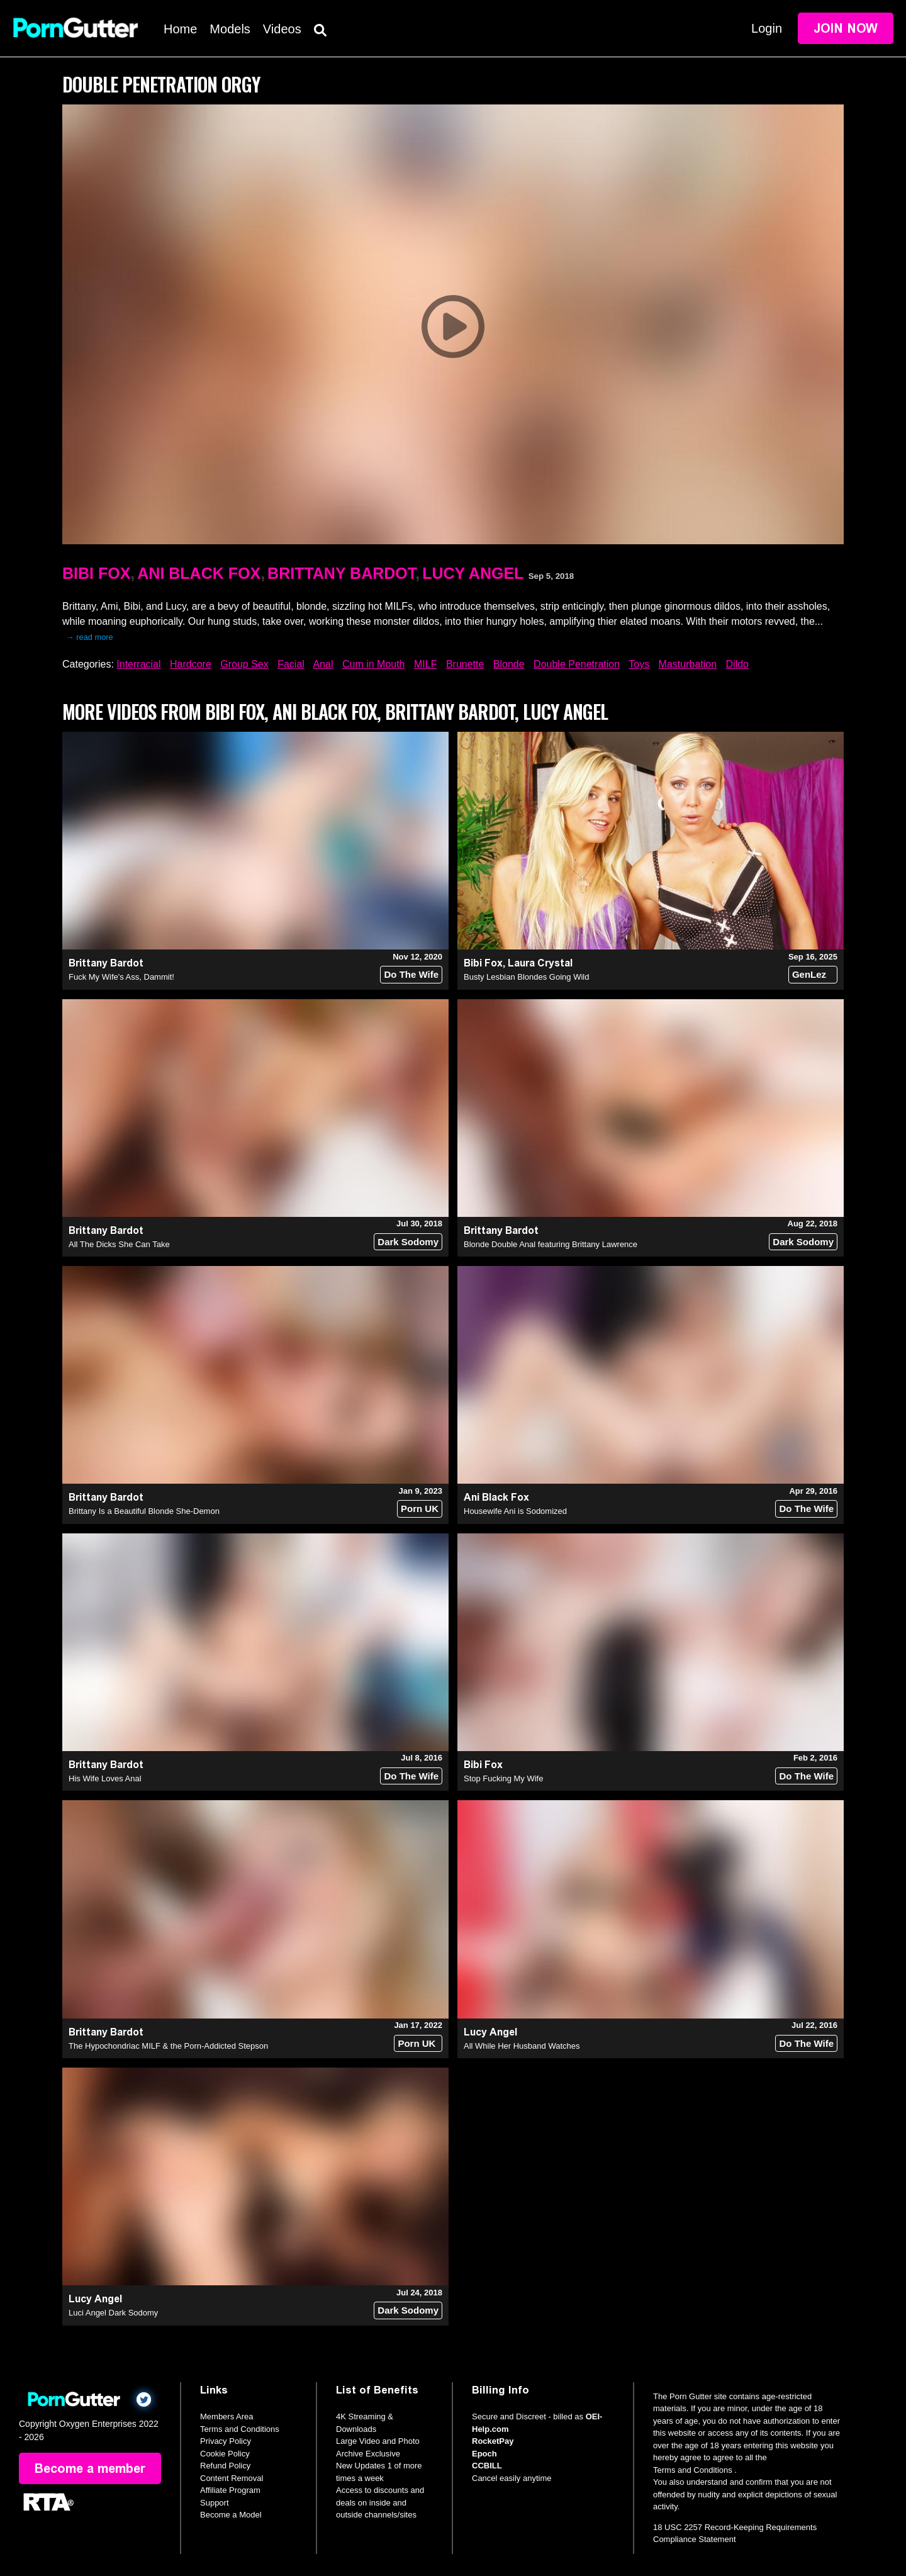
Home (180, 29)
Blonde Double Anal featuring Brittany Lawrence (550, 1244)
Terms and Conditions (239, 2429)
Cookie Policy (225, 2453)
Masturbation (688, 664)
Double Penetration (577, 664)
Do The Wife (411, 974)
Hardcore (190, 664)
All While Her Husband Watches (521, 2046)
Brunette (465, 664)
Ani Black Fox (198, 573)
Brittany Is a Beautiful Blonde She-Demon (144, 1511)
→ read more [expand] (89, 637)
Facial (291, 664)
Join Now (846, 28)
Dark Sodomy (408, 1241)
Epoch (484, 2453)
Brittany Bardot (341, 573)
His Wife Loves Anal (105, 1778)
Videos (282, 29)
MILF (425, 664)
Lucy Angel (472, 573)
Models (230, 29)
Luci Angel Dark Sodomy (113, 2312)
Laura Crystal (540, 963)
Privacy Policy (225, 2441)
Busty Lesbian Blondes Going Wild (526, 977)
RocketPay (492, 2441)
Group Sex (244, 664)
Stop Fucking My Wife (503, 1778)
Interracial (138, 664)
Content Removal (231, 2478)
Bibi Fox (96, 573)
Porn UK (420, 1508)
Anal (323, 664)
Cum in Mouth (373, 664)
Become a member (90, 2468)
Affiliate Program (230, 2490)
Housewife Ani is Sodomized (515, 1511)
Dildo (737, 664)
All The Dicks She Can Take (119, 1244)
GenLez (809, 974)
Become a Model (231, 2514)
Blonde (509, 664)
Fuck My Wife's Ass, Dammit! (121, 977)
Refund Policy (225, 2465)
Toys (639, 664)
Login (766, 28)
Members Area (227, 2416)
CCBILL (487, 2465)
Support (214, 2502)
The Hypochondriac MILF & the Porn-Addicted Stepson (168, 2046)
